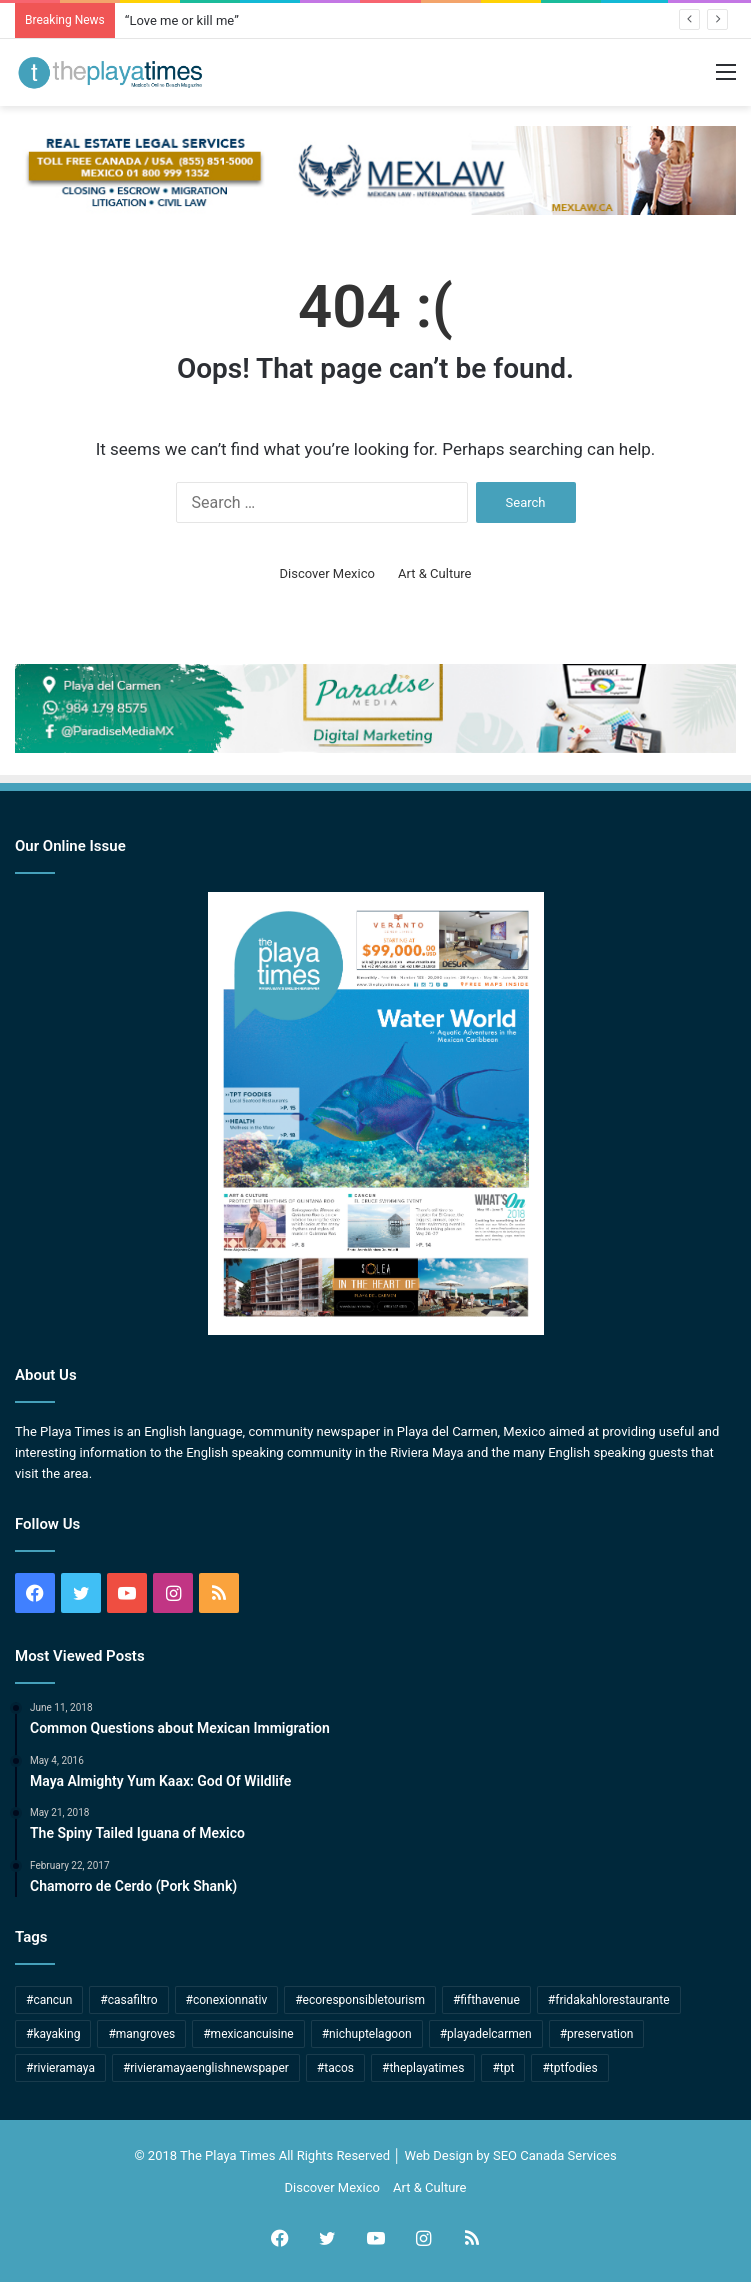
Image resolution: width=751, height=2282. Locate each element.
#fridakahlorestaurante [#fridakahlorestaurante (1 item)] (609, 2000)
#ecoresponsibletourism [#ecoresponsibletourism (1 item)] (360, 2000)
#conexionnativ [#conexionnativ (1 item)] (227, 2000)
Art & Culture (434, 573)
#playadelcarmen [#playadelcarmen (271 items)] (486, 2034)
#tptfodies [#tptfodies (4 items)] (569, 2068)
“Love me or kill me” (182, 20)
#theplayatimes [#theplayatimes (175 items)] (423, 2068)
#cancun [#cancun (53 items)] (49, 2000)
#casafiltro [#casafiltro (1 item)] (128, 2000)
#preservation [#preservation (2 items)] (597, 2034)
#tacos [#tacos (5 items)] (335, 2068)
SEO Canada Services (555, 2155)
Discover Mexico (327, 573)
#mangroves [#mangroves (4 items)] (141, 2034)
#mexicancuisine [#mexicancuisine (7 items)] (248, 2034)
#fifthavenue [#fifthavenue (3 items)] (486, 2000)
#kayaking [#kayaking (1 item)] (53, 2034)
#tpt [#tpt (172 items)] (503, 2068)
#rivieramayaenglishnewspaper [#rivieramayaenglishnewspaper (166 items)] (206, 2068)
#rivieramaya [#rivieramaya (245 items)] (60, 2068)
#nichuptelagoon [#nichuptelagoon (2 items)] (367, 2034)
